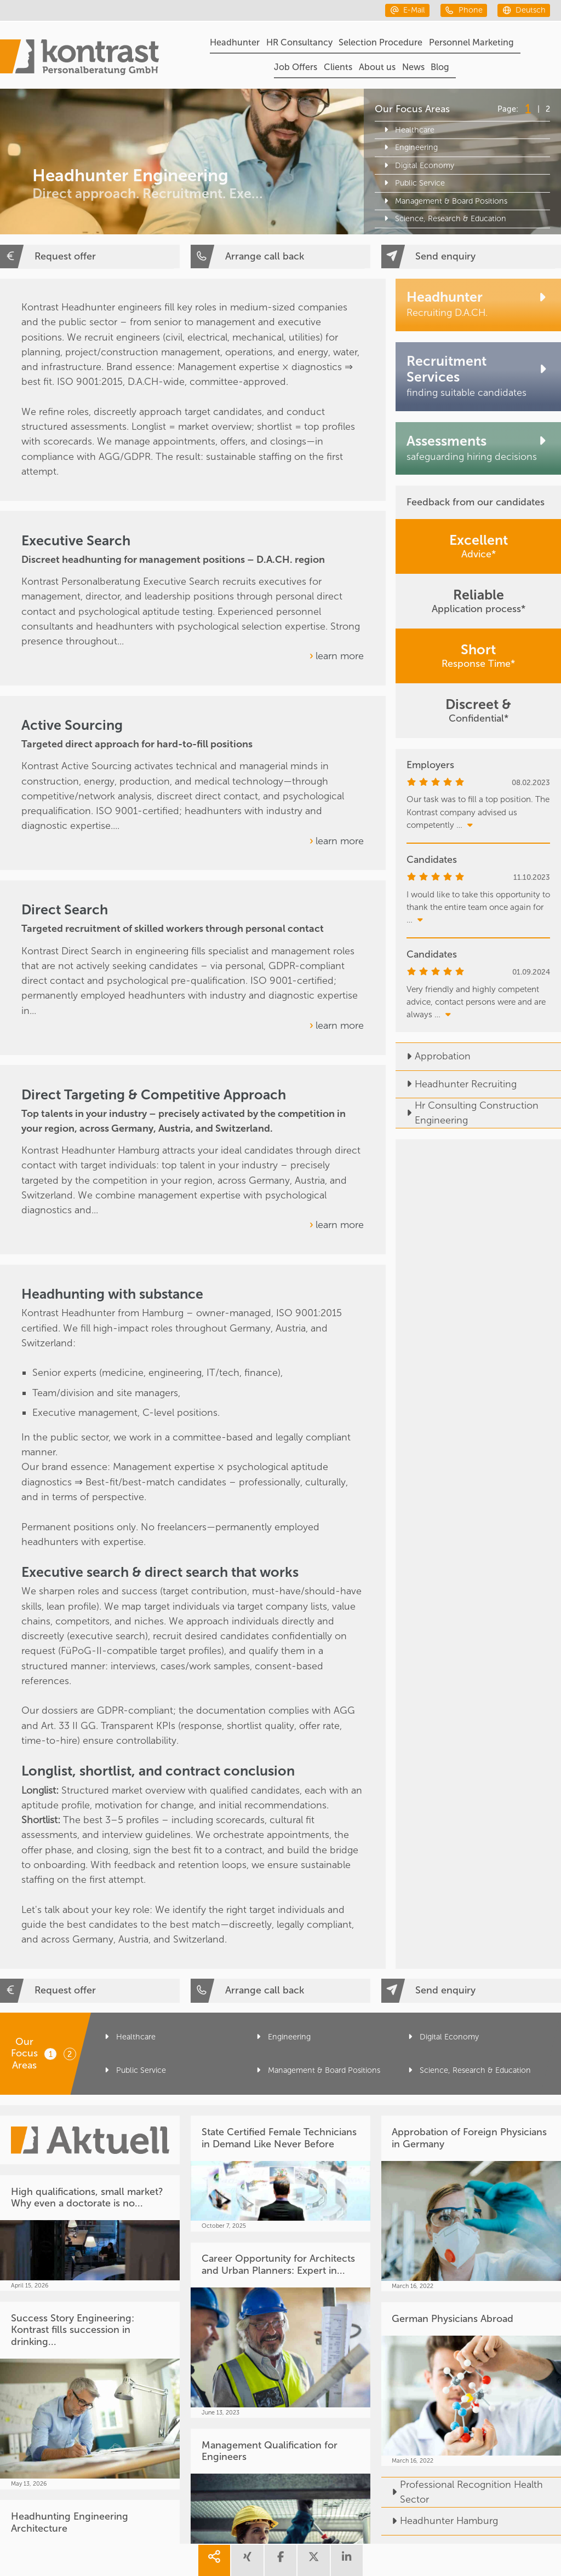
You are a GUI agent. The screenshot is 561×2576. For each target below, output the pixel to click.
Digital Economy (417, 165)
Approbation (433, 1056)
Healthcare (407, 130)
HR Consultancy (299, 42)
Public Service (412, 183)
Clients (338, 67)
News (413, 67)
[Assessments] (478, 448)
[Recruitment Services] (478, 376)
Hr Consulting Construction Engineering (467, 1112)
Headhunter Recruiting (456, 1084)
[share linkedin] (347, 2560)
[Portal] (79, 58)
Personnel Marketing (471, 42)
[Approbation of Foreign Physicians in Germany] (471, 2203)
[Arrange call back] (280, 256)
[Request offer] (90, 256)
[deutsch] (523, 10)
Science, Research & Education (443, 218)
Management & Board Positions (444, 201)
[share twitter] (313, 2560)
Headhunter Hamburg (439, 2521)
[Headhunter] (478, 305)
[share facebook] (280, 2560)
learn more (340, 656)
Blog (440, 67)
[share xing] (247, 2560)
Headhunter (235, 42)
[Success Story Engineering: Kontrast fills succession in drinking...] (90, 2395)
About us (377, 67)
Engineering (409, 147)
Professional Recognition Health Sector (462, 2492)
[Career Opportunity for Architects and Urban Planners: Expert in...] (280, 2330)
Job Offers (295, 67)
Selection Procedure (380, 42)
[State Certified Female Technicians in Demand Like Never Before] (280, 2174)
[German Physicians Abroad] (471, 2384)
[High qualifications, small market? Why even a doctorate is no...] (90, 2233)
